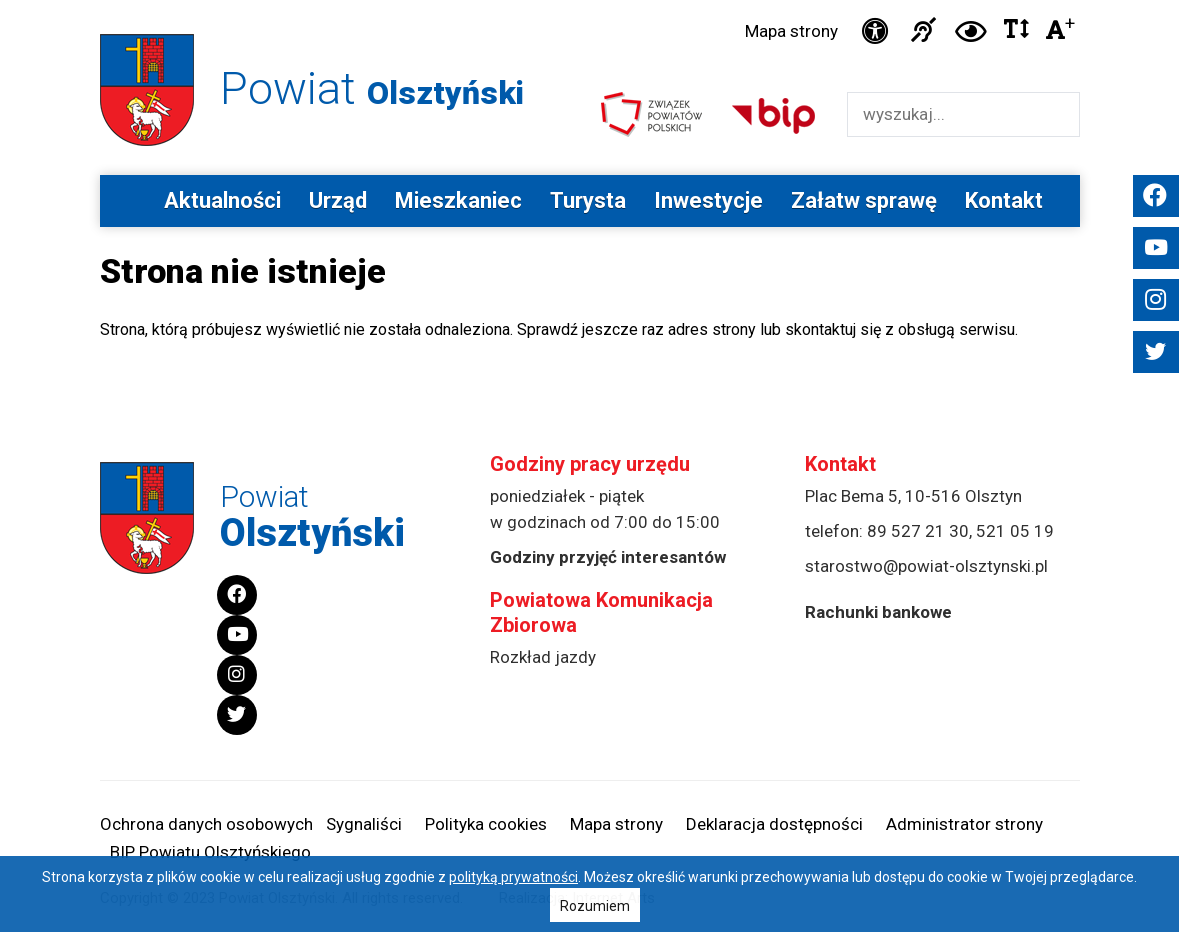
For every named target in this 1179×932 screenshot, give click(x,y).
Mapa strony (791, 31)
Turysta (588, 200)
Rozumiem (595, 906)
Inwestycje (708, 200)
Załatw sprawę (864, 200)
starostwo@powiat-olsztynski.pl (926, 566)
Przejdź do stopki (589, 0)
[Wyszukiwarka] (942, 114)
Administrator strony (964, 824)
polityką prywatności (513, 877)
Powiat (372, 88)
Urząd (338, 200)
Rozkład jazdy (543, 657)
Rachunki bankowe (878, 612)
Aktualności (222, 200)
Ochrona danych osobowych (206, 824)
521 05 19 (1015, 531)
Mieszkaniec (458, 200)
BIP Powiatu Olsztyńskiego (210, 852)
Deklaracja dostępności (774, 824)
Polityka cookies (486, 824)
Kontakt (1004, 200)
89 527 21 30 (918, 531)
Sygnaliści (364, 824)
